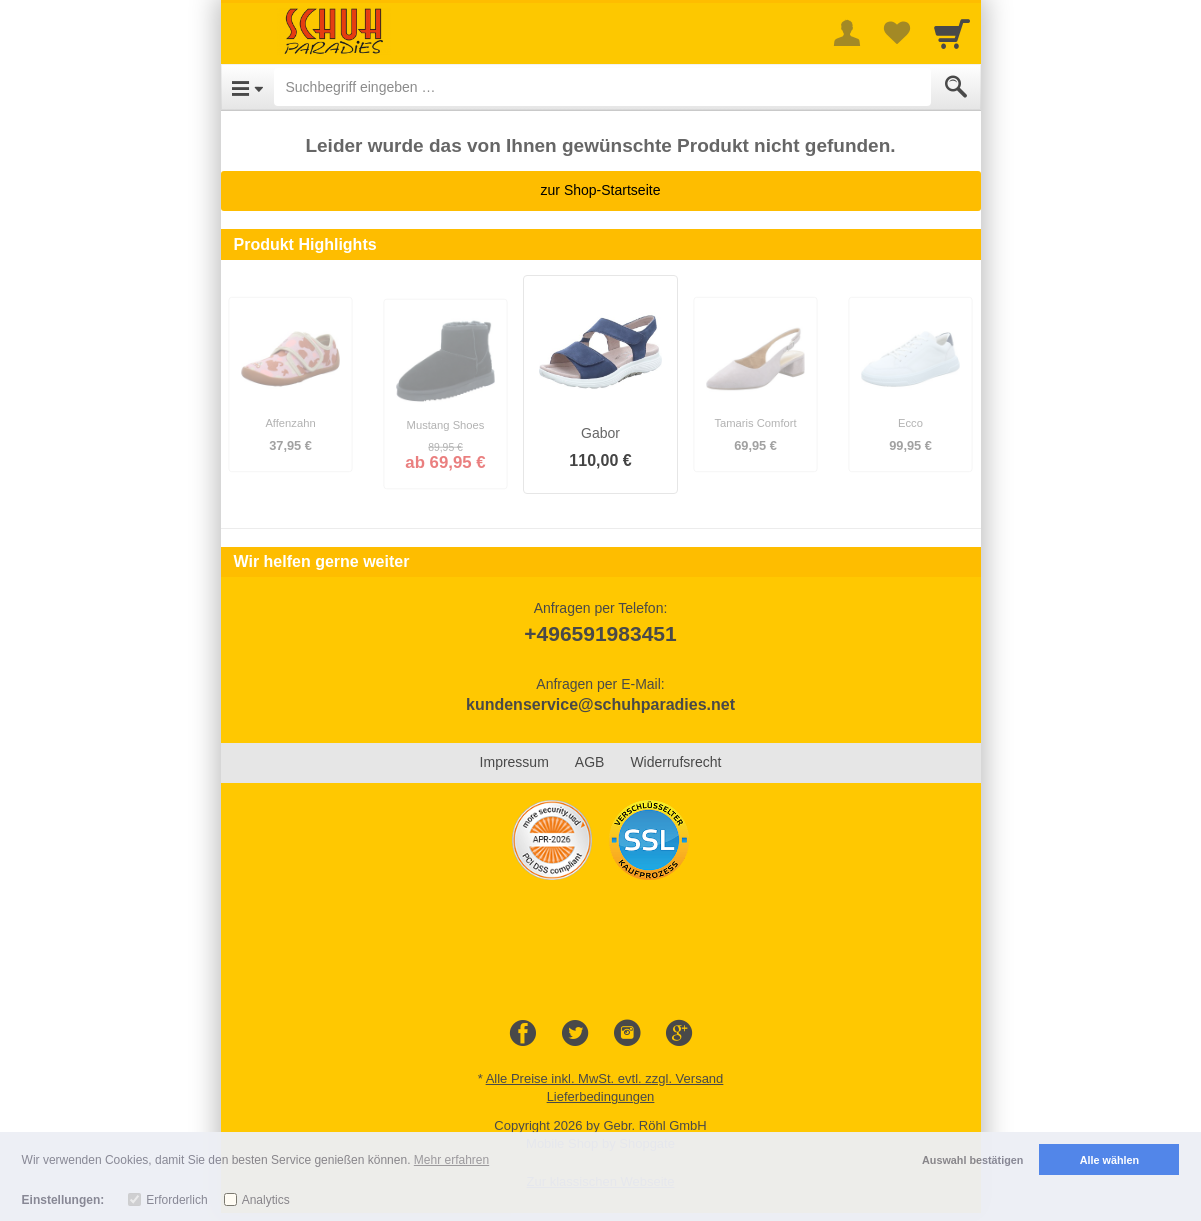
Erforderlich (176, 1200)
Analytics (266, 1200)
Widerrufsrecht (675, 762)
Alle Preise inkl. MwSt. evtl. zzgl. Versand (605, 1078)
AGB (590, 762)
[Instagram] (627, 1034)
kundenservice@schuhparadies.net (600, 704)
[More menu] (847, 33)
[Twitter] (575, 1034)
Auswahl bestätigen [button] (972, 1160)
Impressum (514, 762)
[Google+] (679, 1034)
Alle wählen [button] (1109, 1160)
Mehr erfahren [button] (451, 1160)
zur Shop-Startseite (601, 190)
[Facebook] (523, 1034)
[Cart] (952, 33)
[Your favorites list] (897, 33)
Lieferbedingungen (601, 1096)
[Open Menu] (247, 87)
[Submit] (956, 87)
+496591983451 (600, 633)
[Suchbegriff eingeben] (602, 87)
